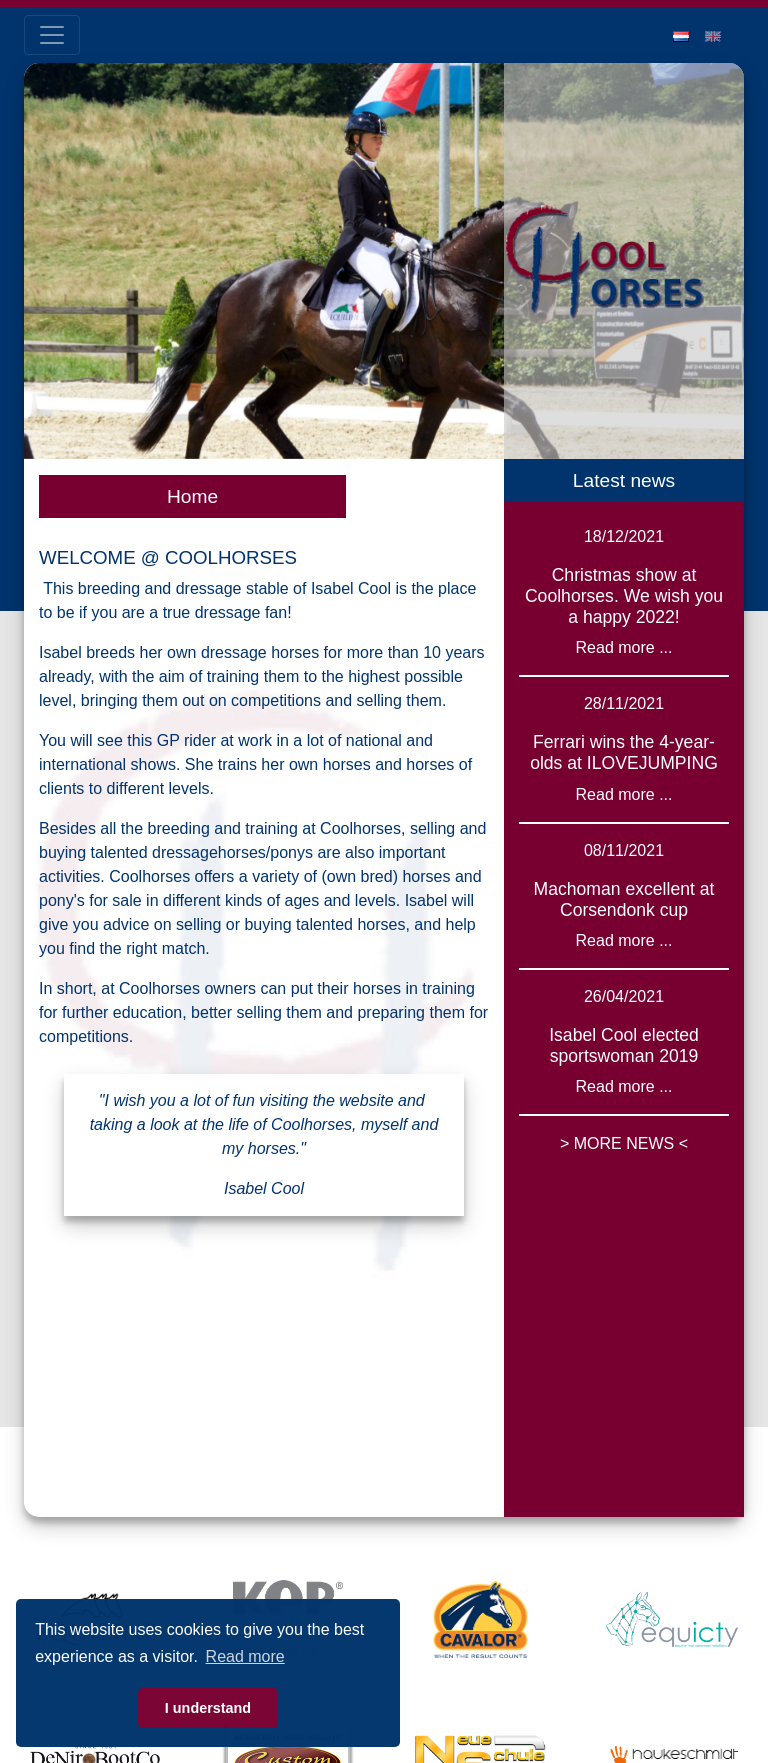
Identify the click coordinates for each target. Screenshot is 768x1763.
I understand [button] (208, 1708)
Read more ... (624, 647)
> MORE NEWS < (624, 1143)
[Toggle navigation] (52, 35)
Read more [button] (245, 1656)
